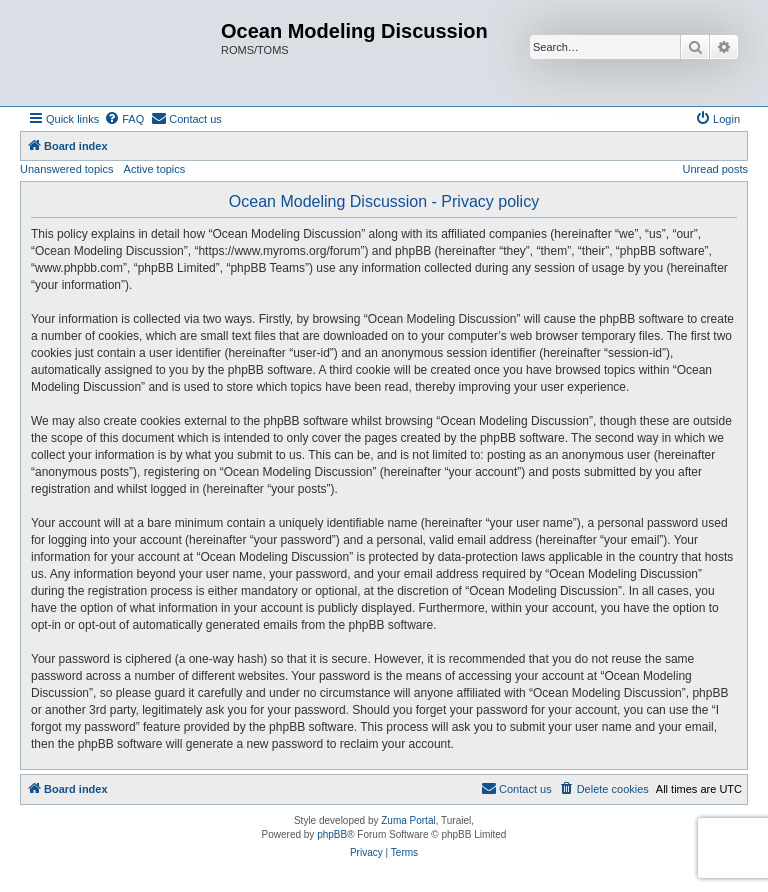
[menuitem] (124, 119)
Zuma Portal (408, 820)
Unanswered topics (67, 169)
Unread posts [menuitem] (715, 169)
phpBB (332, 834)
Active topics (155, 169)
